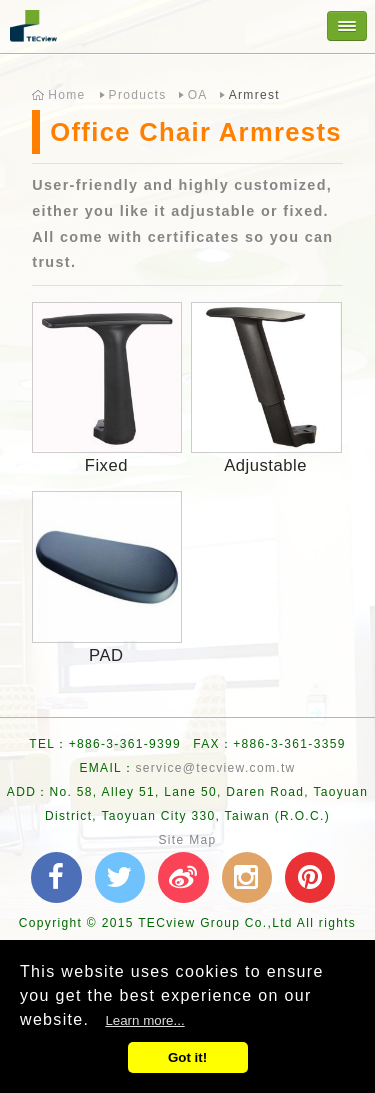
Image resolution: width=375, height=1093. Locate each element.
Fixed (106, 465)
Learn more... (144, 1020)
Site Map (187, 840)
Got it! (187, 1057)
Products (138, 95)
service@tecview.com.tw (215, 768)
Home (66, 95)
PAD (106, 655)
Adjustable (265, 465)
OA (198, 95)
